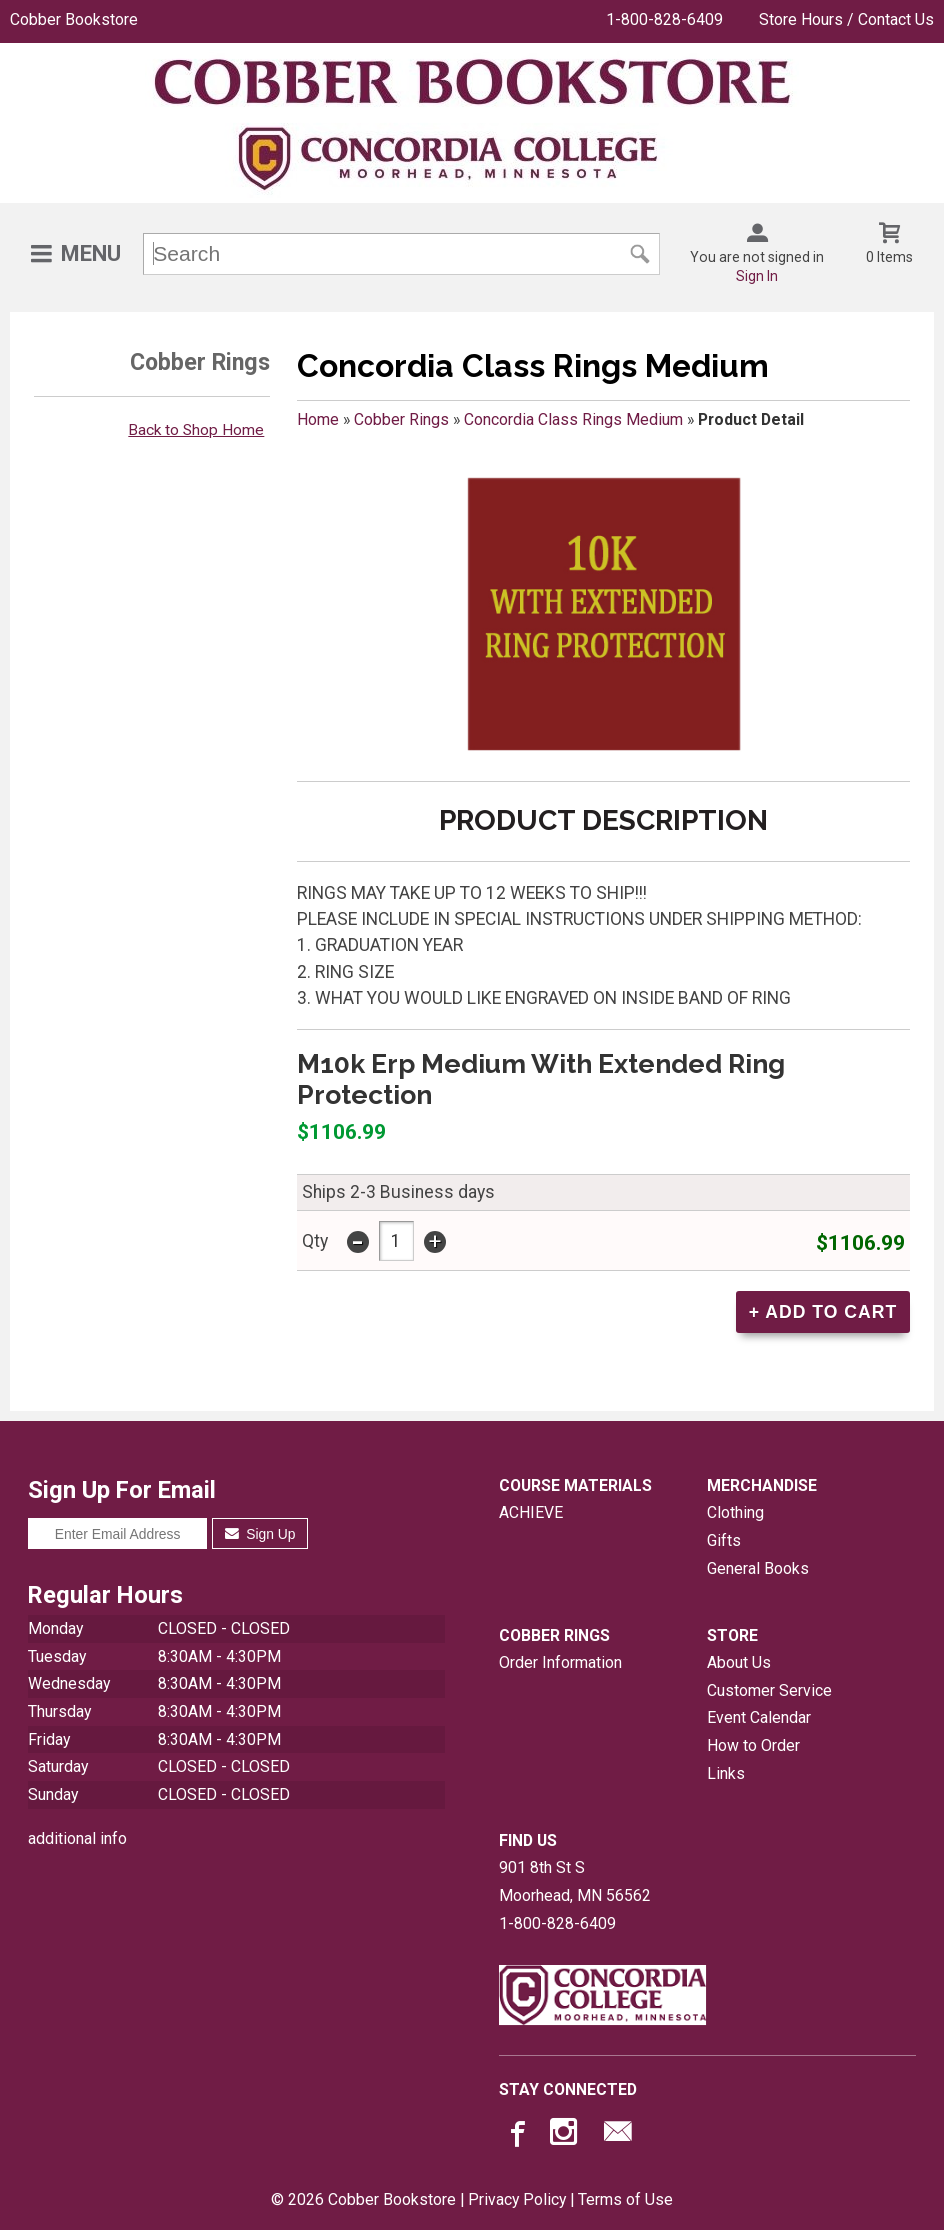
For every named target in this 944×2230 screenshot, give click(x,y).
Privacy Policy (517, 2199)
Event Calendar (759, 1717)
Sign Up (260, 1534)
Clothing (735, 1512)
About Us (739, 1662)
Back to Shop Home (196, 430)
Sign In (757, 276)
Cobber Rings (401, 419)
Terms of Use (625, 2199)
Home (318, 419)
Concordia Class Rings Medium (573, 419)
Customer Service (769, 1690)
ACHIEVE (531, 1512)
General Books (758, 1568)
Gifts (724, 1540)
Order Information (560, 1662)
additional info (77, 1838)
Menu (91, 253)
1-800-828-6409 (664, 19)
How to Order (753, 1745)
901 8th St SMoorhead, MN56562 (575, 1881)
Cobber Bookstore (74, 19)
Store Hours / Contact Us (846, 19)
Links (726, 1773)
